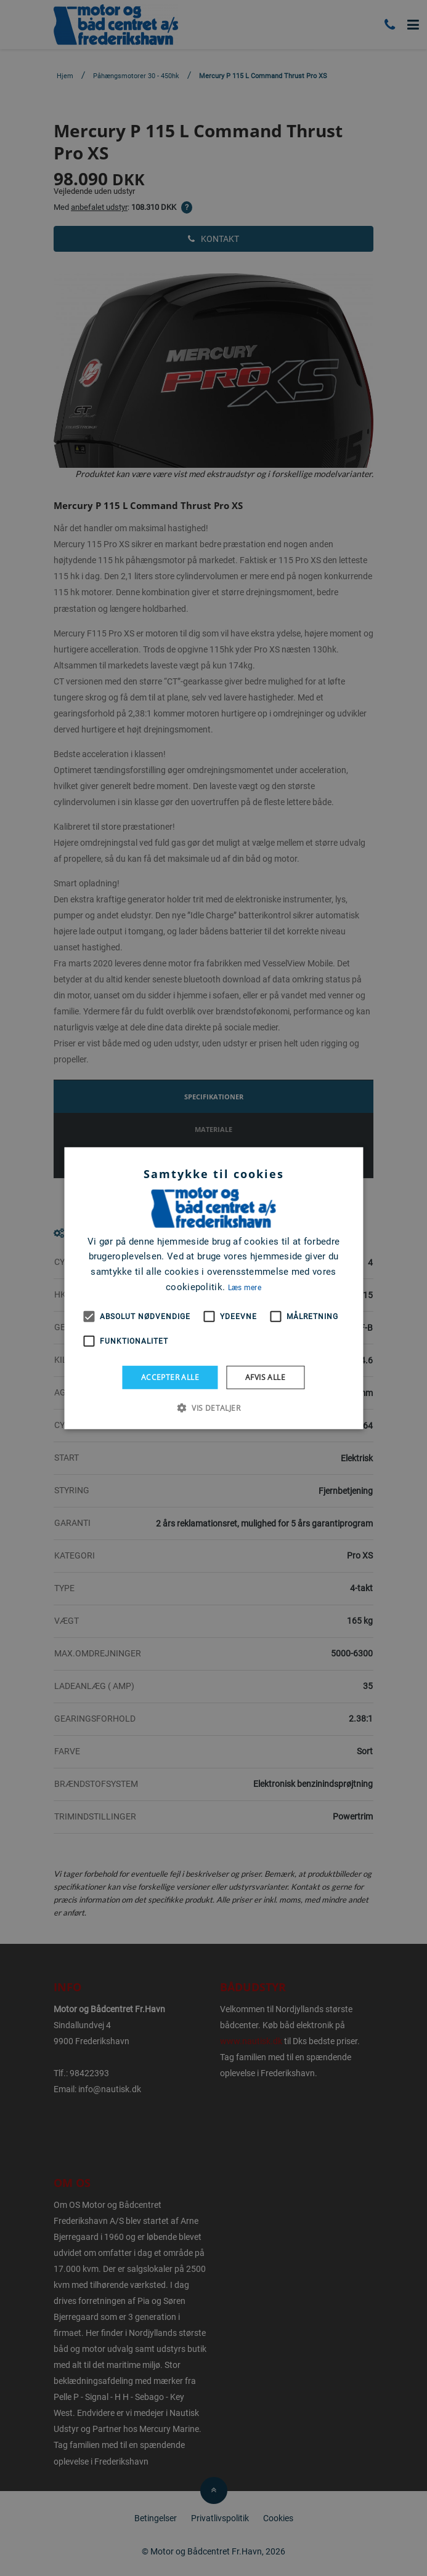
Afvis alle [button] (265, 1376)
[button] (213, 1408)
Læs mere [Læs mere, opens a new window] (244, 1287)
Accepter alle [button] (170, 1376)
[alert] (213, 1288)
